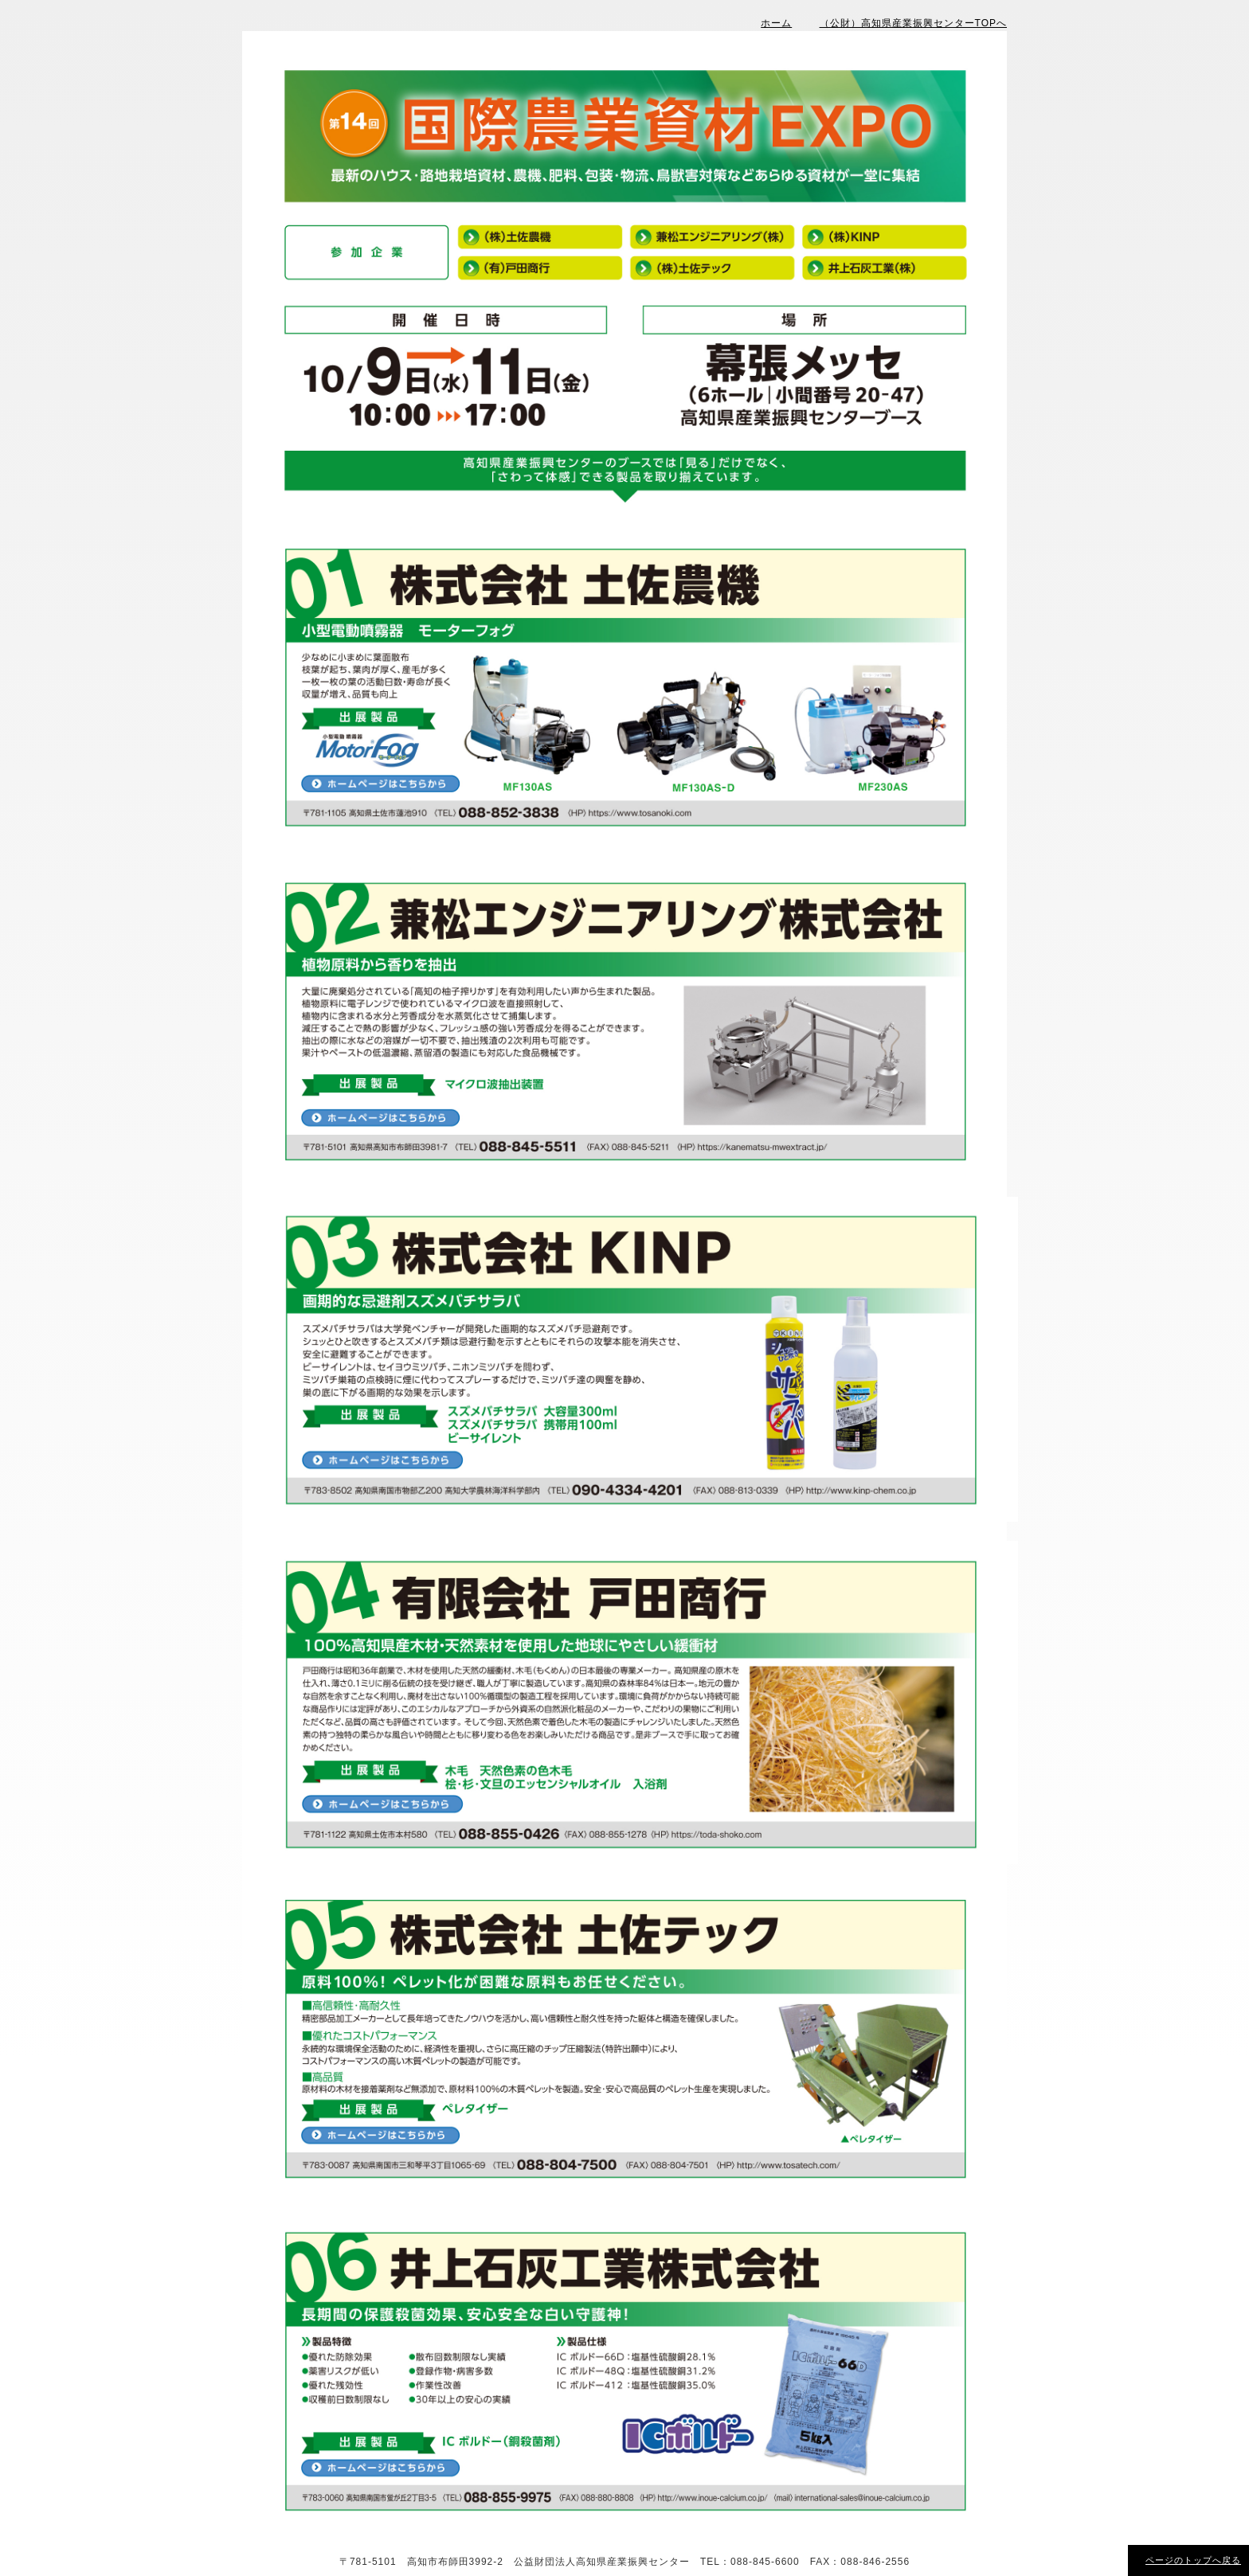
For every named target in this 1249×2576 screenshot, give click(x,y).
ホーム (776, 23)
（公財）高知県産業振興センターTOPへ (913, 23)
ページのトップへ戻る (1193, 2560)
